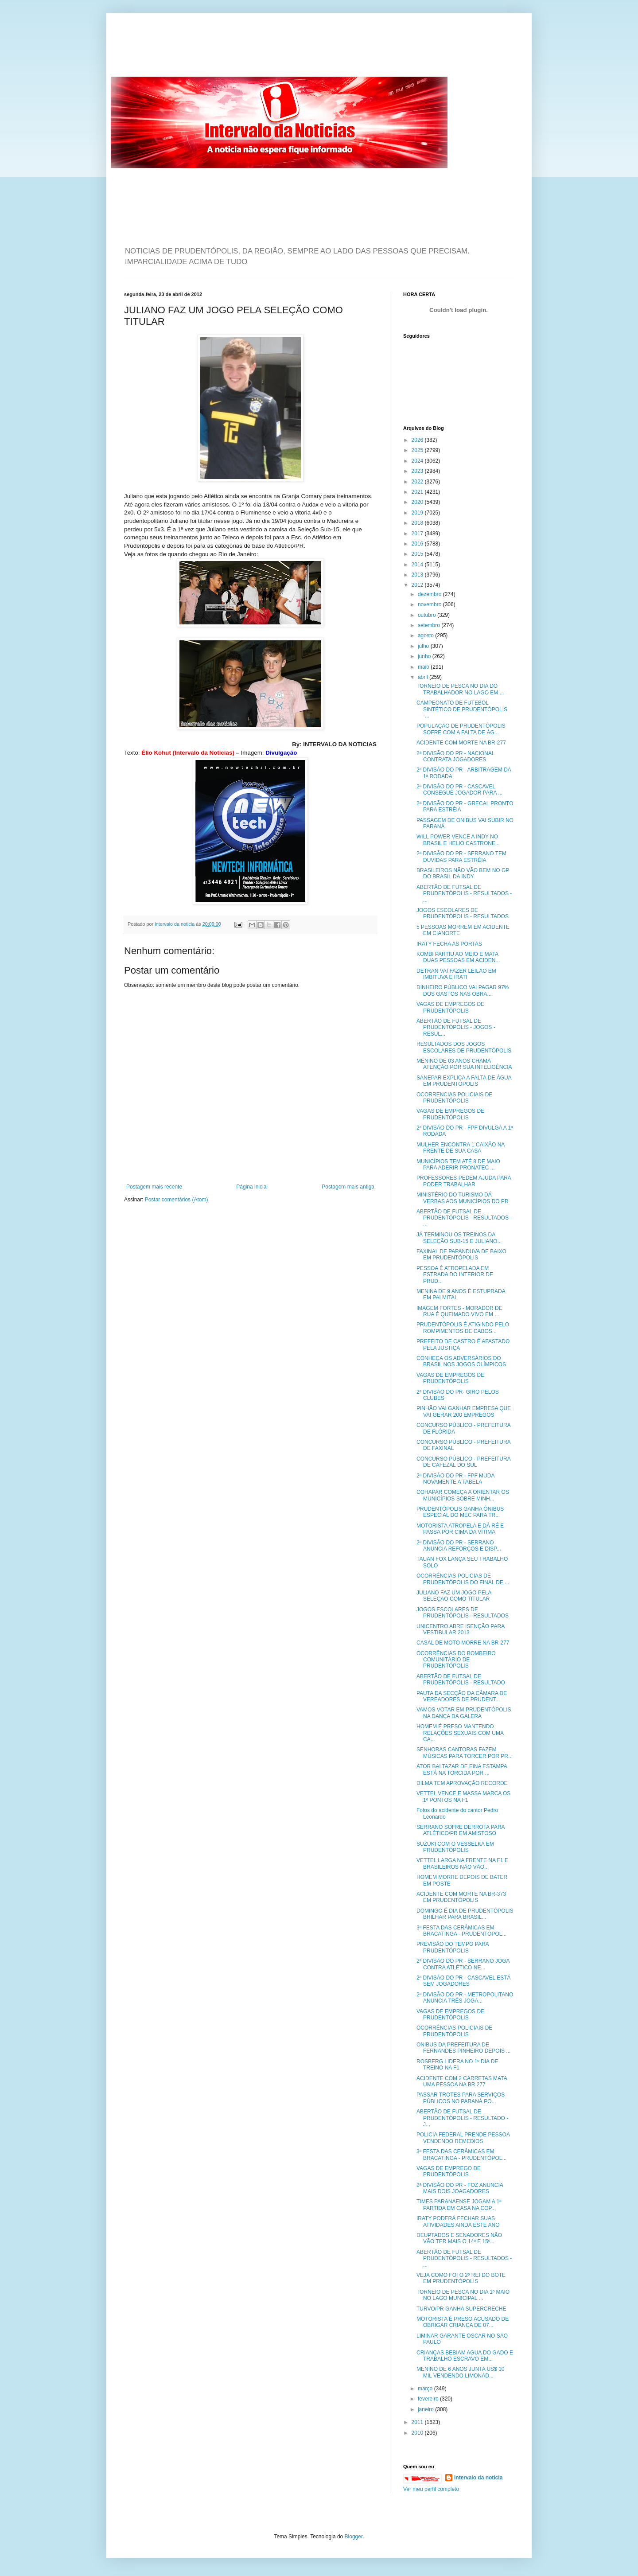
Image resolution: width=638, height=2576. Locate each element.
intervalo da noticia (175, 924)
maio (424, 667)
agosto (426, 635)
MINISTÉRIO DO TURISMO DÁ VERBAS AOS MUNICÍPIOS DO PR (462, 1198)
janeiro (426, 2409)
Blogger (354, 2536)
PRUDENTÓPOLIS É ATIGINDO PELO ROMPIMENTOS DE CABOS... (462, 1327)
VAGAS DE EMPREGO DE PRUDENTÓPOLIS (448, 2171)
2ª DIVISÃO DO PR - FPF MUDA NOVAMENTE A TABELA (455, 1479)
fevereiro (429, 2399)
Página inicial (252, 1187)
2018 (418, 523)
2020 (418, 502)
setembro (429, 625)
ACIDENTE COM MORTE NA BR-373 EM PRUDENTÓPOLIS (461, 1897)
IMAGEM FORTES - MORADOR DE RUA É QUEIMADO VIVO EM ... (459, 1311)
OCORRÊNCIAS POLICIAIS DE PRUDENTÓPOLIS (454, 2031)
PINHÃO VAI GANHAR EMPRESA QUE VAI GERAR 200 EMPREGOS (463, 1411)
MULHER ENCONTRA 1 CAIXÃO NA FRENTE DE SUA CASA (460, 1148)
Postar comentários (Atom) (176, 1199)
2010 (418, 2433)
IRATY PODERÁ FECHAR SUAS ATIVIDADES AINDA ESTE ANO (458, 2221)
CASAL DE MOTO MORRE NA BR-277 (462, 1643)
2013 (418, 575)
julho (424, 646)
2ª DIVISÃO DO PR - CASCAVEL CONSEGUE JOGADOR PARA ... (459, 789)
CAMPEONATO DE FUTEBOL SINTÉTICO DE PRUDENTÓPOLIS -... (461, 709)
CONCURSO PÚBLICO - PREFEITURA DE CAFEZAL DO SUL (463, 1462)
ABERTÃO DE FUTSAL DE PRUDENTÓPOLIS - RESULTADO (460, 1679)
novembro (430, 604)
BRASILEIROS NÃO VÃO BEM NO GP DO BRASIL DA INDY (462, 873)
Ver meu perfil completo (431, 2489)
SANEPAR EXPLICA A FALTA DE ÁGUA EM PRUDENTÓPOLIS (463, 1081)
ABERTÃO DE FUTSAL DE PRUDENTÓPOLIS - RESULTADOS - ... (464, 893)
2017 (418, 533)
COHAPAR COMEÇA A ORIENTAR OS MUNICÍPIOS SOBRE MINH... (462, 1495)
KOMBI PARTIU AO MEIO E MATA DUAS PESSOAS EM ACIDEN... (458, 957)
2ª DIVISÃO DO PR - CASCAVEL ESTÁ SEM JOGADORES (463, 1981)
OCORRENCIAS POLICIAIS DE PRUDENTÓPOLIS (454, 1097)
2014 (418, 564)
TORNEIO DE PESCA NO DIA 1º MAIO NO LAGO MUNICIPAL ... (463, 2295)
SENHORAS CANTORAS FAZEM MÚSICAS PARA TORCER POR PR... (464, 1752)
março (426, 2388)
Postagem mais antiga (348, 1187)
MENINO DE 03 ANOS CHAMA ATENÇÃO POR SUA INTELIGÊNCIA (464, 1064)
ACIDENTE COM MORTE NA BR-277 (461, 743)
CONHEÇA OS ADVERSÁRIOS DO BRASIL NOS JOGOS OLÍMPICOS (461, 1361)
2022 (418, 482)
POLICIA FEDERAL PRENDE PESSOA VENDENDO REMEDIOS (463, 2138)
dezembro (430, 594)
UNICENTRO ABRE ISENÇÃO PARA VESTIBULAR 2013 (460, 1629)
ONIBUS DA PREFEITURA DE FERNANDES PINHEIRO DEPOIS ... (463, 2048)
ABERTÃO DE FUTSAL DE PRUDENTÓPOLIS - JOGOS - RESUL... (455, 1027)
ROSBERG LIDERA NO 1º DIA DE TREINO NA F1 (457, 2064)
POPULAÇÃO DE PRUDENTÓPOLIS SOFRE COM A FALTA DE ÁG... (461, 729)
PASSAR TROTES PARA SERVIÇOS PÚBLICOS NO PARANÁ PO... (460, 2098)
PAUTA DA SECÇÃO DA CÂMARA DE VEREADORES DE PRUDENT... (461, 1696)
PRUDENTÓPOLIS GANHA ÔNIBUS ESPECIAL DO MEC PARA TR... (460, 1512)
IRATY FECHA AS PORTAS (449, 944)
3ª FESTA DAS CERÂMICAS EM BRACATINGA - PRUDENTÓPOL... (461, 1931)
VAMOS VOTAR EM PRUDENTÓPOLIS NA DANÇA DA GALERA (463, 1713)
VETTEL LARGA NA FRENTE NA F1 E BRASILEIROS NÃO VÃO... (462, 1863)
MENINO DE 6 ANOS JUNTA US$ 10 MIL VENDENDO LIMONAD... (460, 2372)
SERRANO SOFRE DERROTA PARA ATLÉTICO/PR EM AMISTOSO (460, 1830)
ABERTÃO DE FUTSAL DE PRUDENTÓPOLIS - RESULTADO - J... (462, 2118)
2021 (418, 492)
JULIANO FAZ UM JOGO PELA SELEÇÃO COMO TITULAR (453, 1596)
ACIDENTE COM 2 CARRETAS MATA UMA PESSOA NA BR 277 (461, 2081)
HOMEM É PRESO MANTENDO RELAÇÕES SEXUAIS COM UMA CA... (459, 1732)
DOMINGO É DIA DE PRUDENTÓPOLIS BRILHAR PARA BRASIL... (465, 1914)
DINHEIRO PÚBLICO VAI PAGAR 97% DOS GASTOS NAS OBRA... (462, 990)
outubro (427, 615)
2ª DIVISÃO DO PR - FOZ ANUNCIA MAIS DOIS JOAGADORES (459, 2188)
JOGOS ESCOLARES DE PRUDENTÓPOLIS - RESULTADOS (462, 913)
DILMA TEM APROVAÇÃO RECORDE (462, 1783)
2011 (418, 2422)
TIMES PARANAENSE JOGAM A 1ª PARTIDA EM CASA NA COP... (459, 2204)
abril (423, 677)
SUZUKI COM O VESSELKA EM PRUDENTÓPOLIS (455, 1847)
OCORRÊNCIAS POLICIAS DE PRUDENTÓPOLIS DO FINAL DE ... (462, 1579)
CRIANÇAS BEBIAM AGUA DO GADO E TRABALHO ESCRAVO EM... (464, 2356)
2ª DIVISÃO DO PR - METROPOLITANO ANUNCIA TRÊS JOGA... (464, 1997)
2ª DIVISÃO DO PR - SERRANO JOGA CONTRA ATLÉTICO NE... (463, 1964)
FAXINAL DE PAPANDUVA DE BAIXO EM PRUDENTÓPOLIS (461, 1254)
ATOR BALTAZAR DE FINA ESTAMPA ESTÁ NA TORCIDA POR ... (461, 1769)
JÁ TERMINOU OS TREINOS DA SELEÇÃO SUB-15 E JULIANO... (459, 1237)
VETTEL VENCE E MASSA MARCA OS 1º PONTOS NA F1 (463, 1796)
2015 (418, 554)
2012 (418, 585)
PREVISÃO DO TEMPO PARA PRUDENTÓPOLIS (452, 1947)
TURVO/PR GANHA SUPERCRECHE (461, 2309)
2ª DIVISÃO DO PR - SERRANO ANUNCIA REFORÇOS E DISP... (458, 1545)
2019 (418, 513)
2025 (418, 450)
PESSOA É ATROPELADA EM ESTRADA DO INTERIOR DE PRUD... (454, 1274)
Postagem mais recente (154, 1187)
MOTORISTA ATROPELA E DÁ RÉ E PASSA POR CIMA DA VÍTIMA (460, 1529)
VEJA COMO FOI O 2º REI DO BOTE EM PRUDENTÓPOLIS (461, 2278)
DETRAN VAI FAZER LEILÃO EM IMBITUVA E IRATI (456, 974)
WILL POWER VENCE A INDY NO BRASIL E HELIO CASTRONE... (458, 840)
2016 (418, 544)
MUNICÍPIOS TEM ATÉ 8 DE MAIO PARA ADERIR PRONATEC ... (458, 1164)
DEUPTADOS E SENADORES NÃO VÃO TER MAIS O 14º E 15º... (459, 2238)
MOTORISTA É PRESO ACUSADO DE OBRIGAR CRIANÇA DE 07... (462, 2322)
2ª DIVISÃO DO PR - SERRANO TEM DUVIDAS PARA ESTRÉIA (461, 856)
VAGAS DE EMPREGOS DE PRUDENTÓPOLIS (450, 1007)
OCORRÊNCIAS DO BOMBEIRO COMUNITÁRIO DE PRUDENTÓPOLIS (456, 1659)
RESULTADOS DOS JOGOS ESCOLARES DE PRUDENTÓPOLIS (463, 1047)
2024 (418, 461)
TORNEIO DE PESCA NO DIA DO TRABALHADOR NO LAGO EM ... (460, 689)
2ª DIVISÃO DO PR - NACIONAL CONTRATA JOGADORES (455, 756)
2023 (418, 471)
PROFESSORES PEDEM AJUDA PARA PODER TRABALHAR (463, 1181)
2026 (418, 440)
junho (425, 656)
